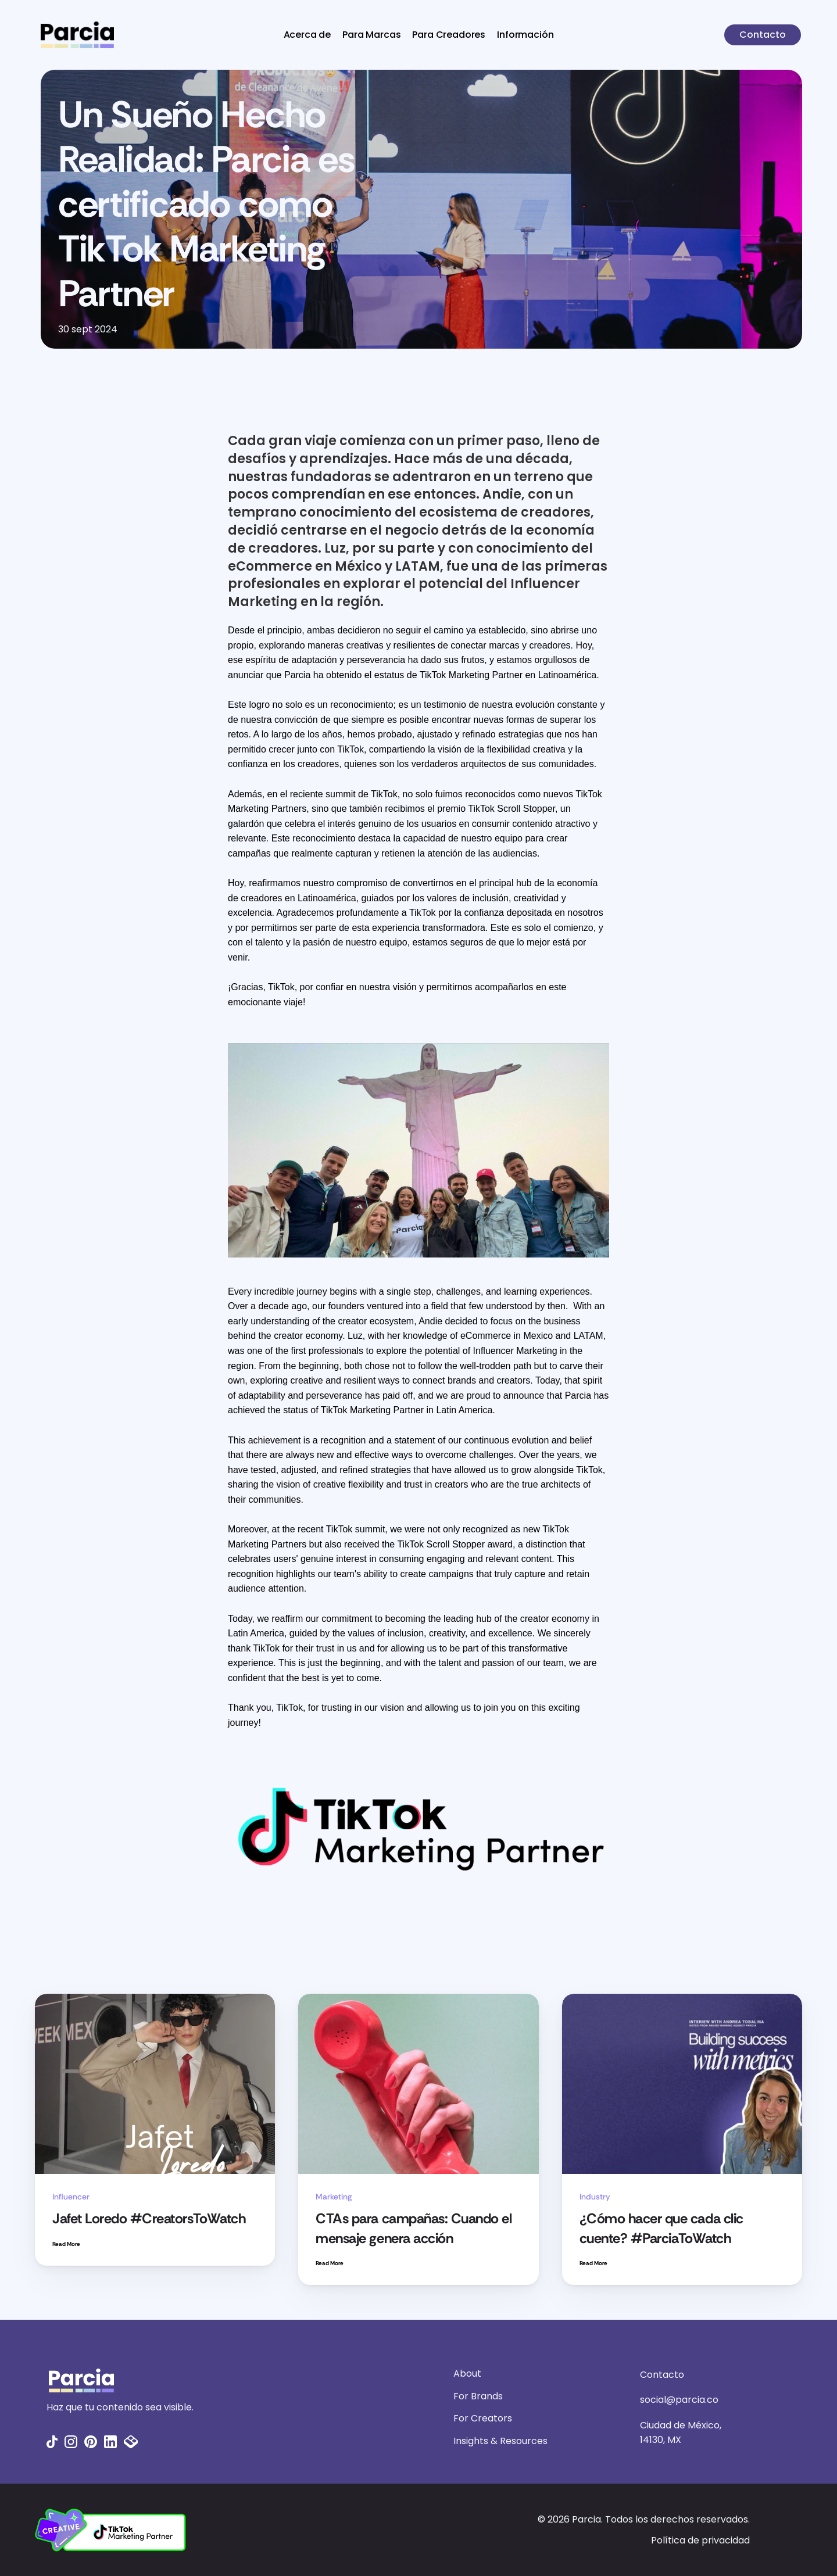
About (467, 2373)
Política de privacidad (700, 2540)
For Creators (482, 2418)
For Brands (478, 2396)
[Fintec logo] (197, 2380)
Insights (470, 2441)
